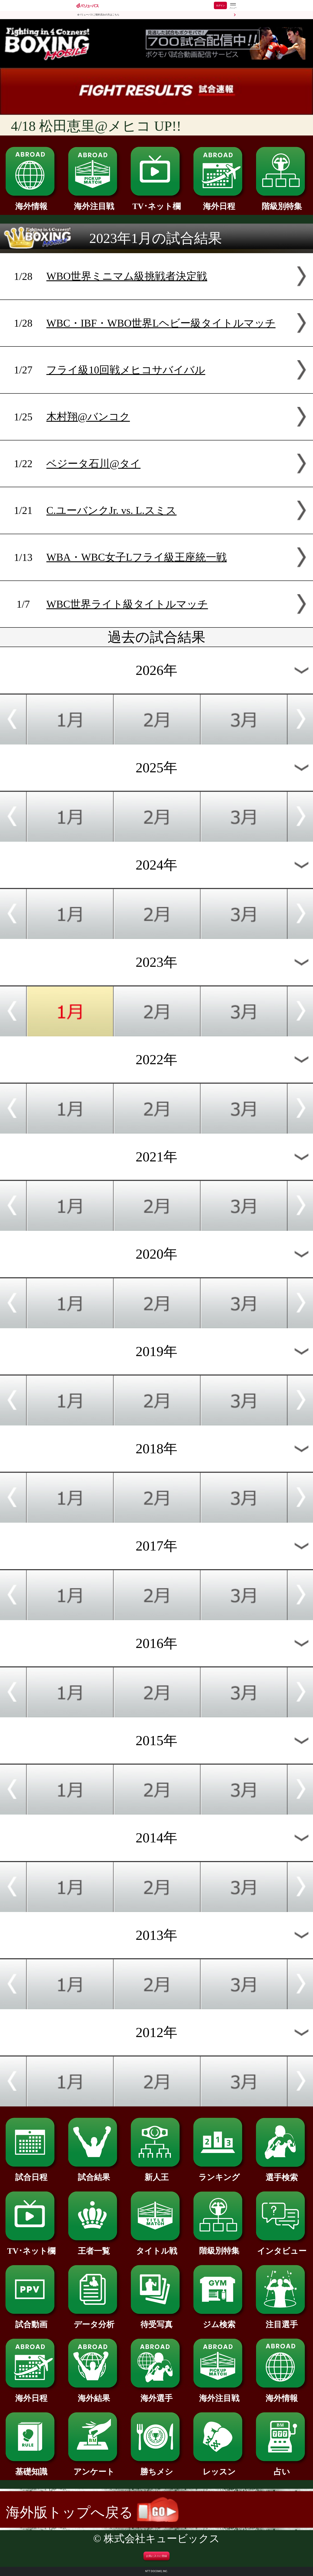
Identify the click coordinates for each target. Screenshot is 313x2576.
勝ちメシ (156, 2467)
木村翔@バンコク (88, 416)
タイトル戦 (156, 2246)
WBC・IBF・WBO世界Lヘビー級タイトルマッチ (160, 323)
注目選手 (281, 2320)
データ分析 (93, 2320)
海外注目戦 (93, 202)
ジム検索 (219, 2320)
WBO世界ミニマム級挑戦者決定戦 (126, 276)
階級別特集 (281, 202)
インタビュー (281, 2246)
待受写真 (156, 2320)
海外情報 (31, 202)
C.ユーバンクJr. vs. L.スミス (111, 510)
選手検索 (281, 2173)
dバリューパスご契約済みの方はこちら (98, 14)
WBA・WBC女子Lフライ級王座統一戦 (136, 557)
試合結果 (93, 2173)
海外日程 (219, 202)
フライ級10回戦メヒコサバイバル (125, 370)
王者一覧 (93, 2246)
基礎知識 (31, 2467)
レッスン (219, 2467)
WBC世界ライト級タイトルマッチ (127, 604)
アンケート (93, 2467)
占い (281, 2467)
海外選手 (156, 2394)
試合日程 (31, 2173)
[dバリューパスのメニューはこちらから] (232, 6)
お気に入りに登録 (156, 2556)
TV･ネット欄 (156, 202)
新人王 (156, 2173)
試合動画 (31, 2320)
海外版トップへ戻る (92, 2512)
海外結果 (93, 2394)
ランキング (219, 2173)
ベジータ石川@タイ (93, 463)
